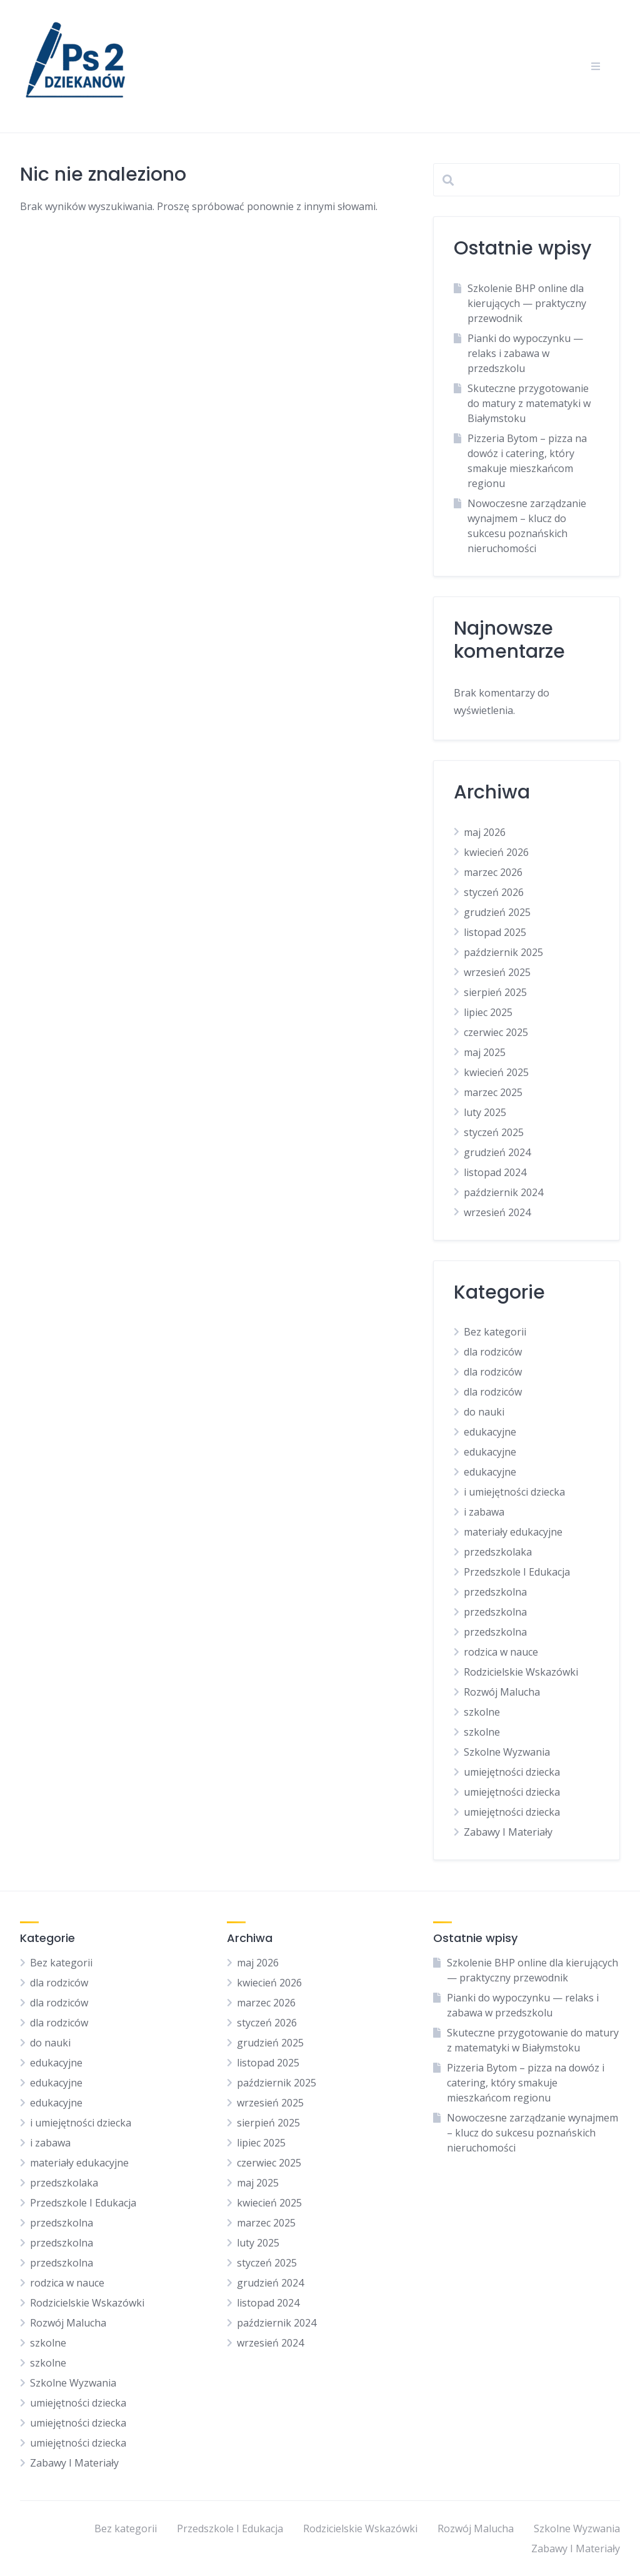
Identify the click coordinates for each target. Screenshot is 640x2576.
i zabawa (484, 1512)
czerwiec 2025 (496, 1032)
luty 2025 (485, 1112)
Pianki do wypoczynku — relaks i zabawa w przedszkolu (525, 353)
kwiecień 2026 (496, 852)
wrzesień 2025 (497, 972)
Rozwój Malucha (502, 1692)
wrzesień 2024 (497, 1212)
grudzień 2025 (497, 912)
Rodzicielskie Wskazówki (521, 1672)
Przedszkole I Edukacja (517, 1572)
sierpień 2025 (495, 992)
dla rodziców (493, 1352)
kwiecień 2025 (496, 1072)
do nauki (484, 1412)
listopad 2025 (495, 932)
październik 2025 (503, 952)
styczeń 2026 (494, 892)
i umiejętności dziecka (514, 1492)
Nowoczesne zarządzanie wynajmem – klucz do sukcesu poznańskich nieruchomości (532, 2133)
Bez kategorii (495, 1332)
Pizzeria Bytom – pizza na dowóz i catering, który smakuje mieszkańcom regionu (525, 2083)
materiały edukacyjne (513, 1532)
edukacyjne (490, 1432)
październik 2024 (503, 1192)
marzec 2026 (493, 872)
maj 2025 (485, 1052)
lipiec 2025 (488, 1012)
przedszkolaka (498, 1552)
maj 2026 (485, 832)
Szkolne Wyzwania (507, 1752)
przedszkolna (495, 1592)
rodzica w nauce (501, 1652)
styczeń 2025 (494, 1132)
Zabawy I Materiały (508, 1832)
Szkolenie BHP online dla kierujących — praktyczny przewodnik (527, 303)
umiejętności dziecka (512, 1772)
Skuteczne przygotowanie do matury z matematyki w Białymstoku (529, 403)
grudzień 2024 (497, 1152)
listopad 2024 (495, 1172)
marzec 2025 (493, 1092)
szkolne (482, 1712)
